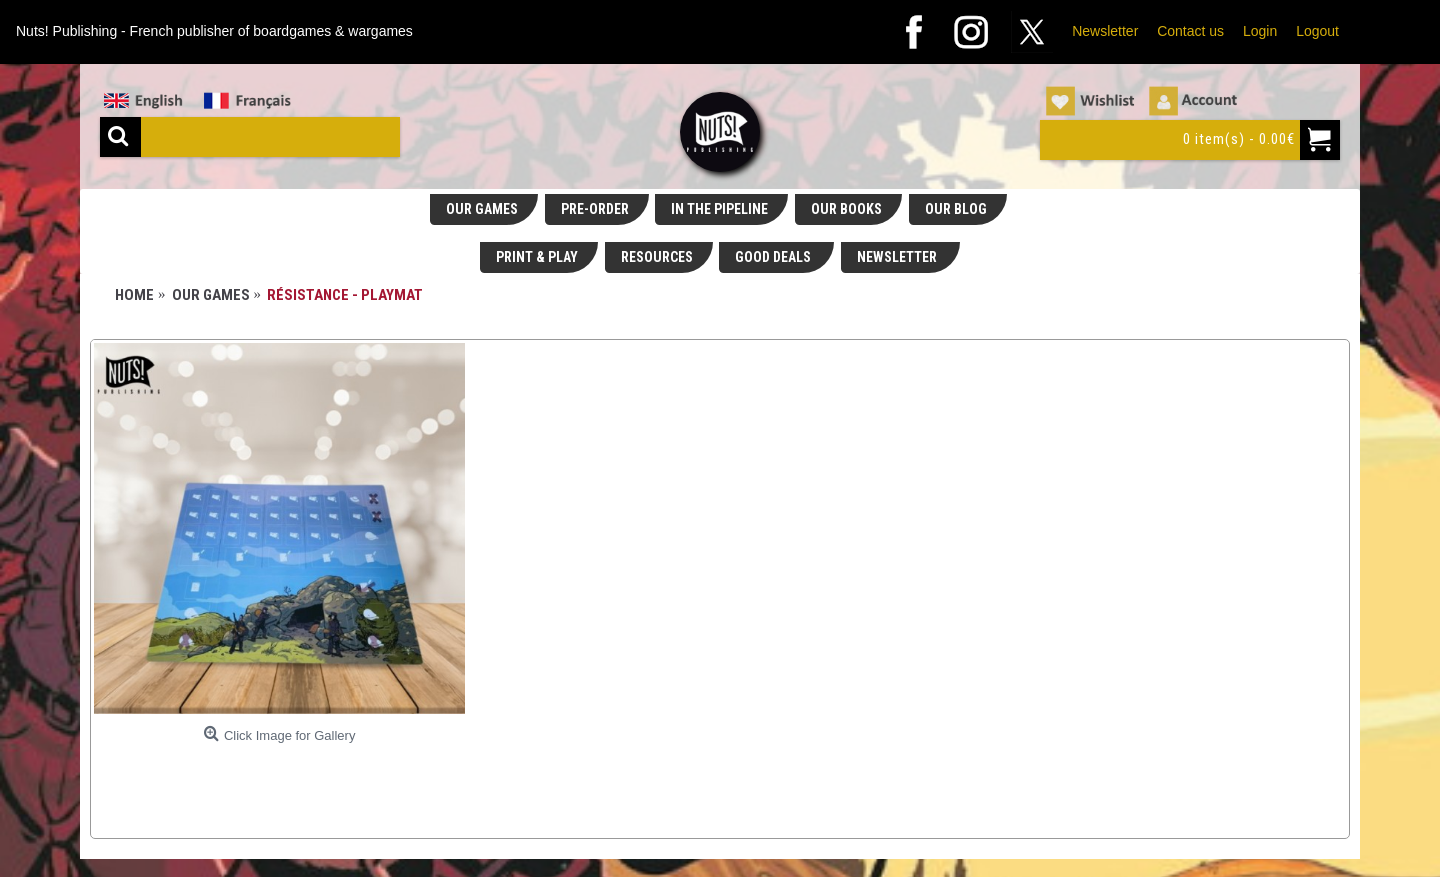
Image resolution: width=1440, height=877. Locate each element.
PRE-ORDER (595, 209)
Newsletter (1105, 31)
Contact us (1190, 31)
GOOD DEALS (774, 257)
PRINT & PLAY (537, 257)
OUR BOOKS (846, 209)
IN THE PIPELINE (719, 209)
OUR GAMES (482, 209)
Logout (1317, 31)
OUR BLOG (956, 209)
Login (1260, 31)
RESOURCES (657, 257)
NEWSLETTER (898, 257)
